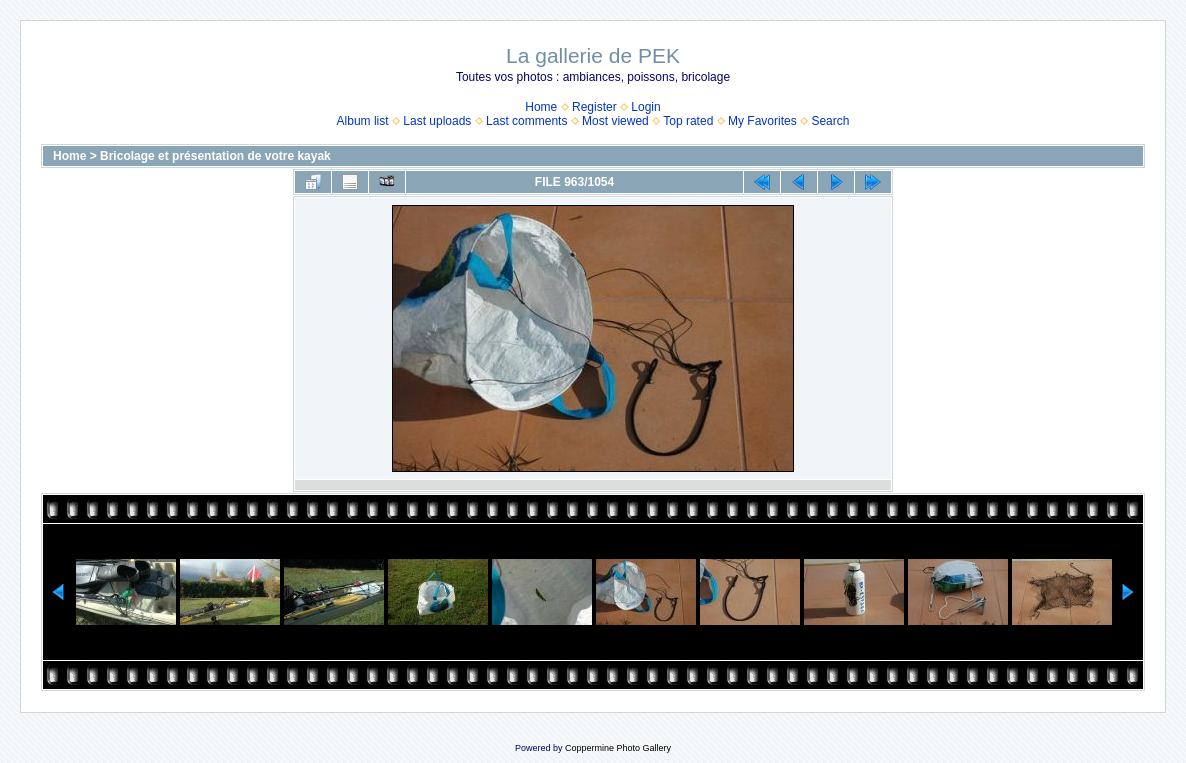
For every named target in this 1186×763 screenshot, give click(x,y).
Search (830, 121)
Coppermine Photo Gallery (618, 748)
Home (541, 107)
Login (645, 107)
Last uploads (437, 121)
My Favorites (762, 121)
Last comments (526, 121)
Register (594, 107)
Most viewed (615, 121)
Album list (363, 121)
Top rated (688, 121)
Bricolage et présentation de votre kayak (215, 156)
